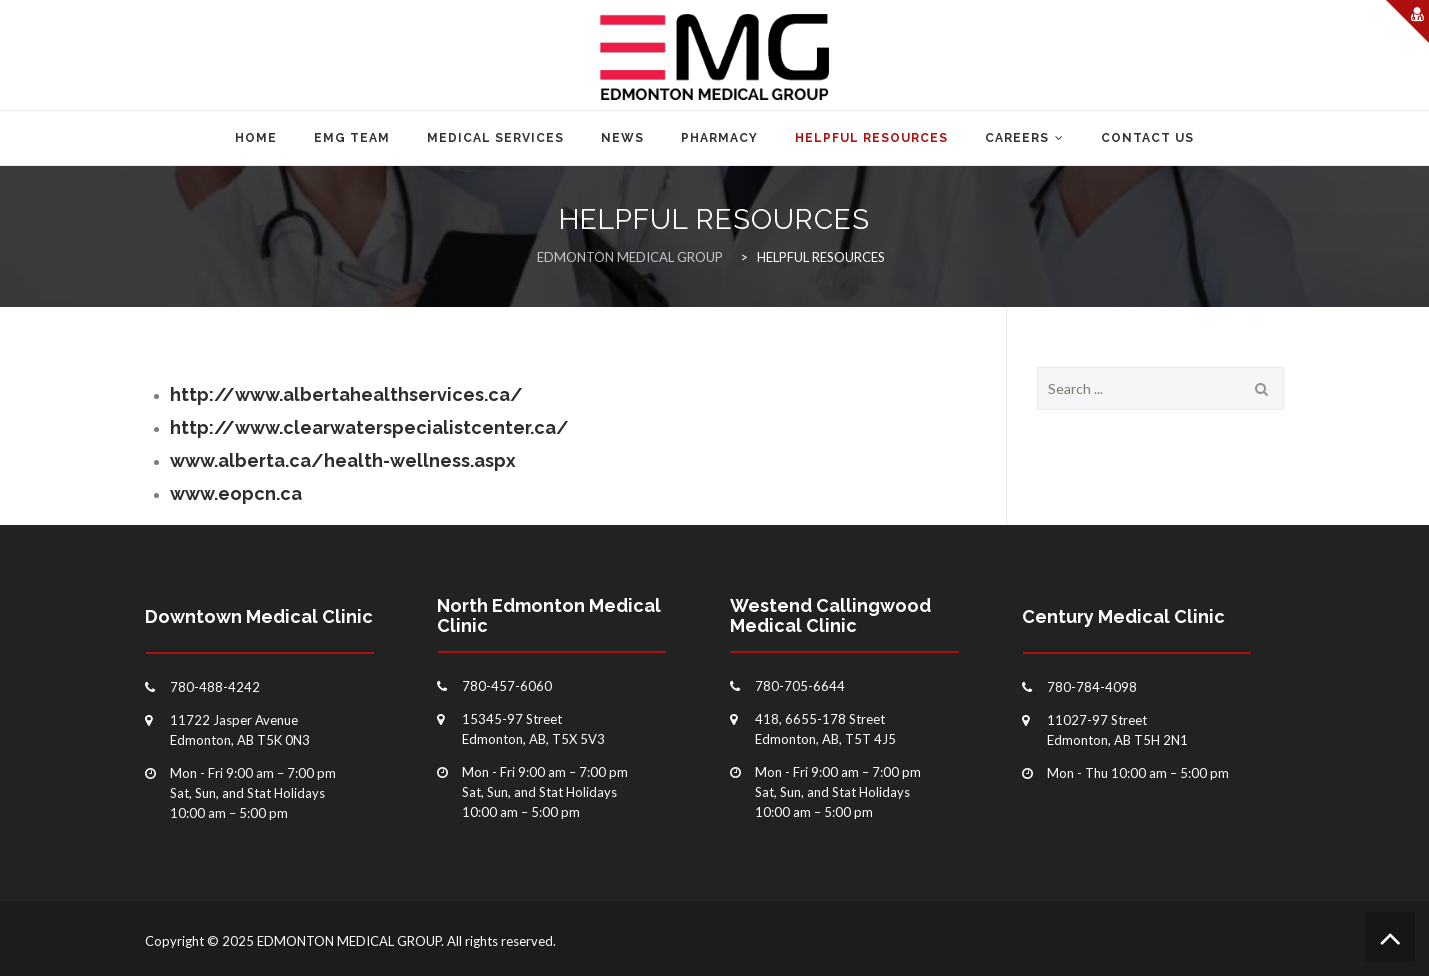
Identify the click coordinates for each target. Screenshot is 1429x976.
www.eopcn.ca (236, 493)
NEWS (622, 138)
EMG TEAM (352, 138)
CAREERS (1017, 138)
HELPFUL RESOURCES (871, 138)
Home (256, 138)
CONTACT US (1147, 138)
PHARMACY (719, 138)
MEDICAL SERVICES (495, 138)
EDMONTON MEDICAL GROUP (349, 941)
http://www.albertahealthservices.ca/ (346, 394)
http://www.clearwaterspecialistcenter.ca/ (369, 427)
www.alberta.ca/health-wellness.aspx (343, 460)
